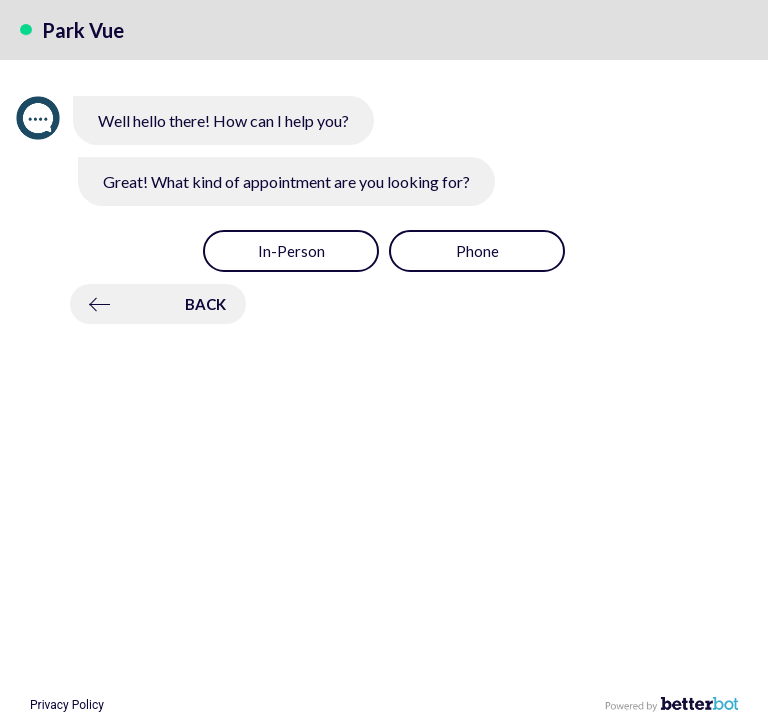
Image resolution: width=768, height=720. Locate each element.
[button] (291, 251)
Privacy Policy (67, 705)
